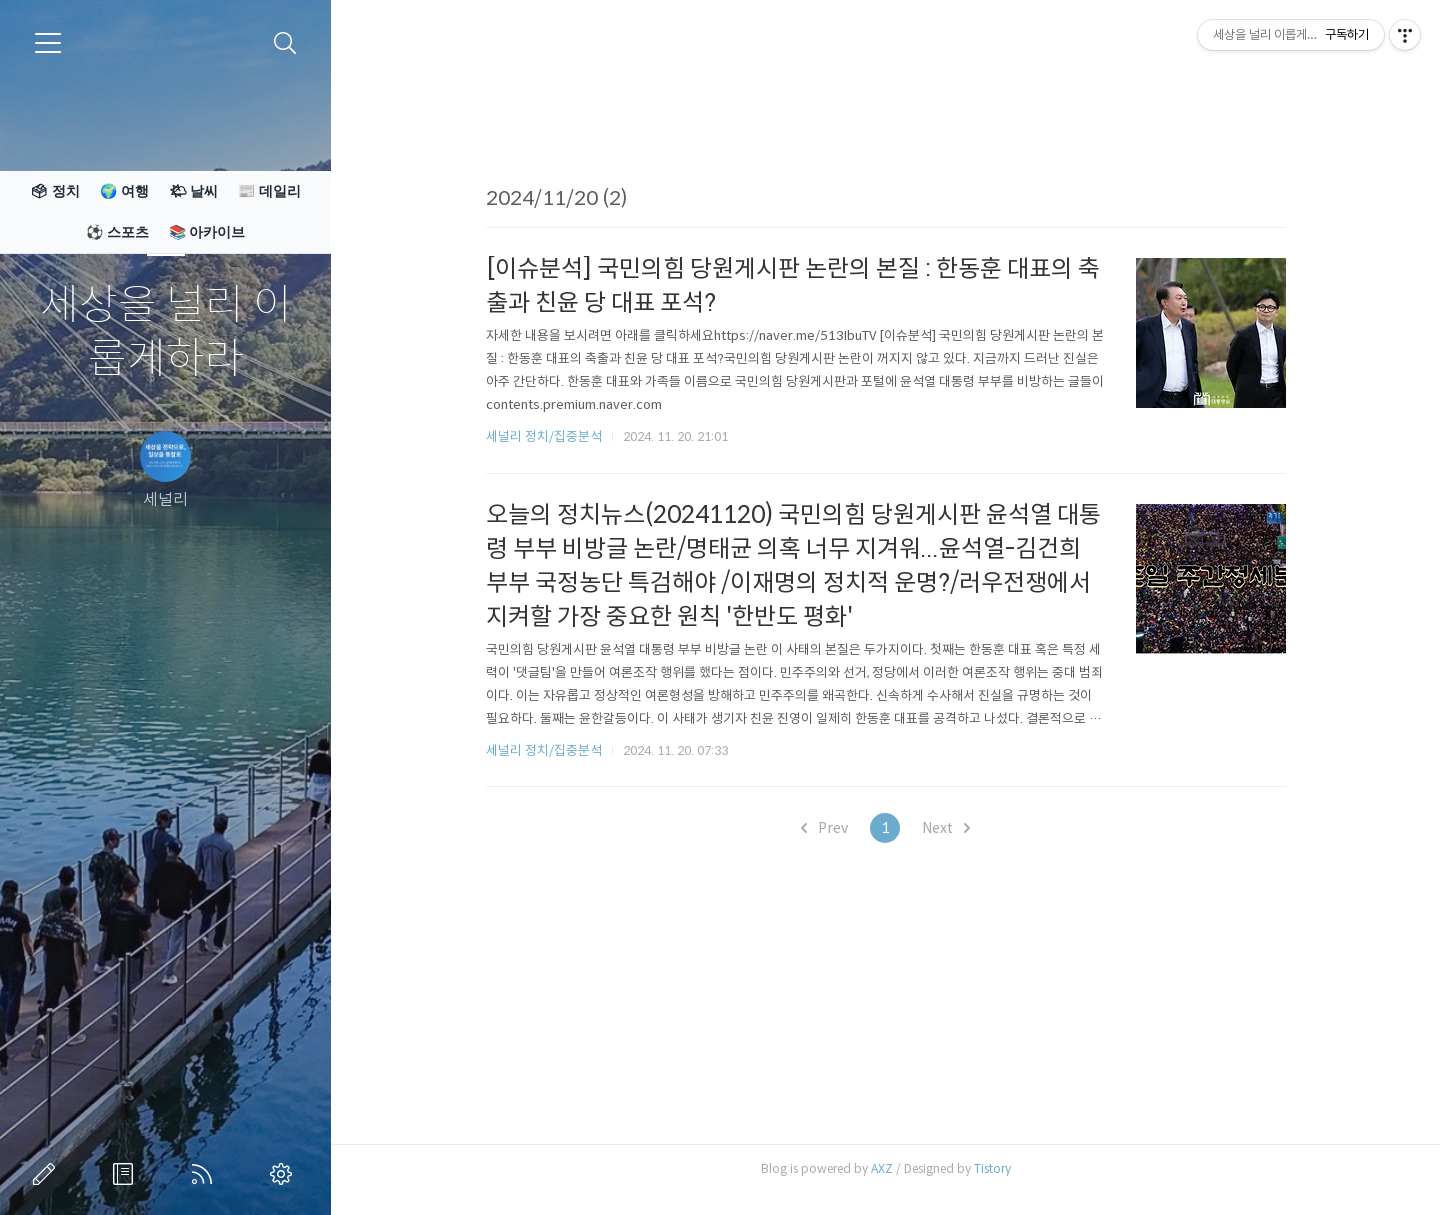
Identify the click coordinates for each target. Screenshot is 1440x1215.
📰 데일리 (269, 191)
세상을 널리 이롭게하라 (166, 332)
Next (946, 828)
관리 (285, 1174)
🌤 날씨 (194, 191)
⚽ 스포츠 (117, 232)
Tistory (992, 1168)
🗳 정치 (55, 191)
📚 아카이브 (207, 232)
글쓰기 (48, 1174)
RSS (206, 1174)
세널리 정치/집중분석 (544, 436)
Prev (824, 828)
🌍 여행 (124, 191)
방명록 (127, 1174)
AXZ (882, 1168)
